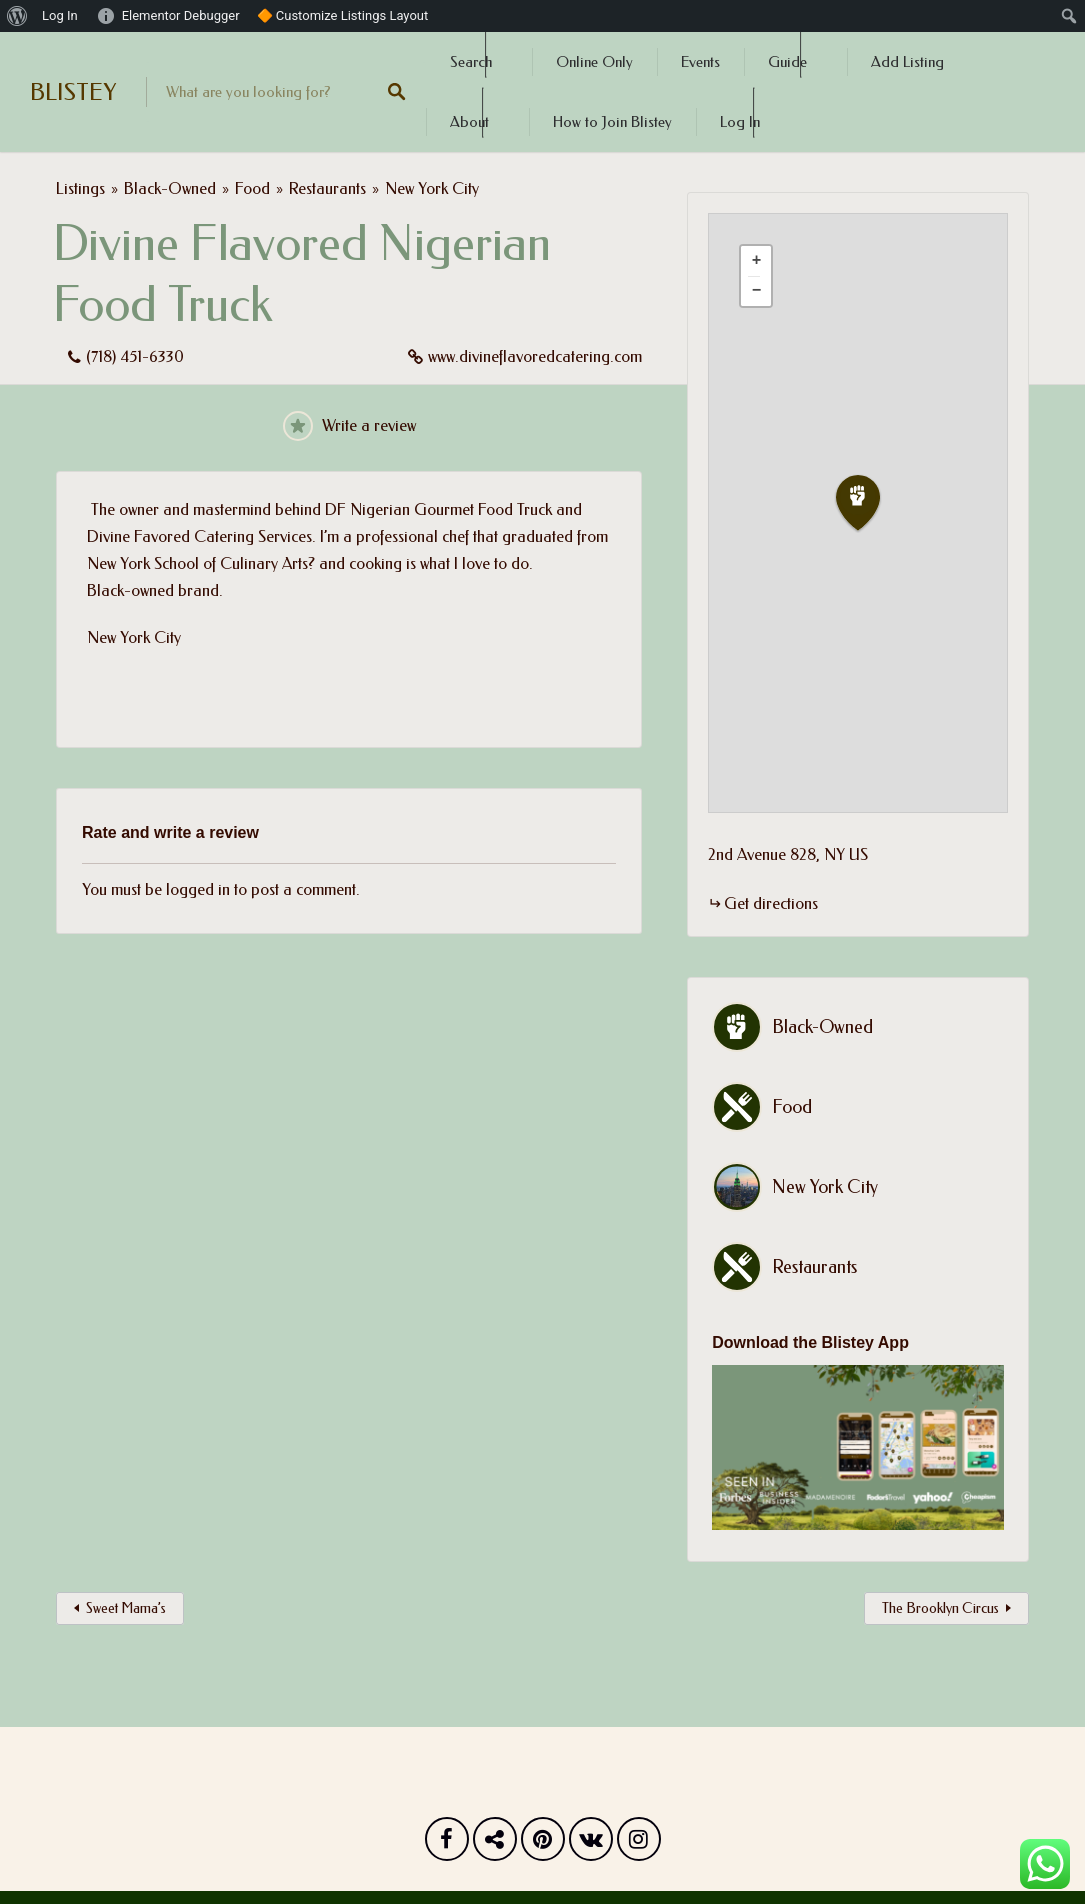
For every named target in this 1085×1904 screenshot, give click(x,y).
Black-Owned (170, 188)
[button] (870, 503)
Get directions (771, 903)
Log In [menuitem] (60, 15)
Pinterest (543, 1844)
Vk (591, 1844)
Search (471, 62)
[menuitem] (17, 16)
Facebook (447, 1844)
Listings (80, 188)
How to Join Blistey (612, 122)
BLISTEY (73, 92)
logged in (198, 889)
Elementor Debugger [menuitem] (181, 15)
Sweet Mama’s (126, 1608)
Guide (787, 62)
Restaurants (327, 188)
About (469, 122)
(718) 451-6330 (135, 356)
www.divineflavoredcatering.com (535, 356)
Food (252, 188)
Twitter (495, 1844)
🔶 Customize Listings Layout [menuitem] (343, 15)
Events (700, 62)
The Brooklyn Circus (940, 1608)
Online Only (594, 62)
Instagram (639, 1844)
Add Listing (907, 62)
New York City (432, 188)
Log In (740, 122)
